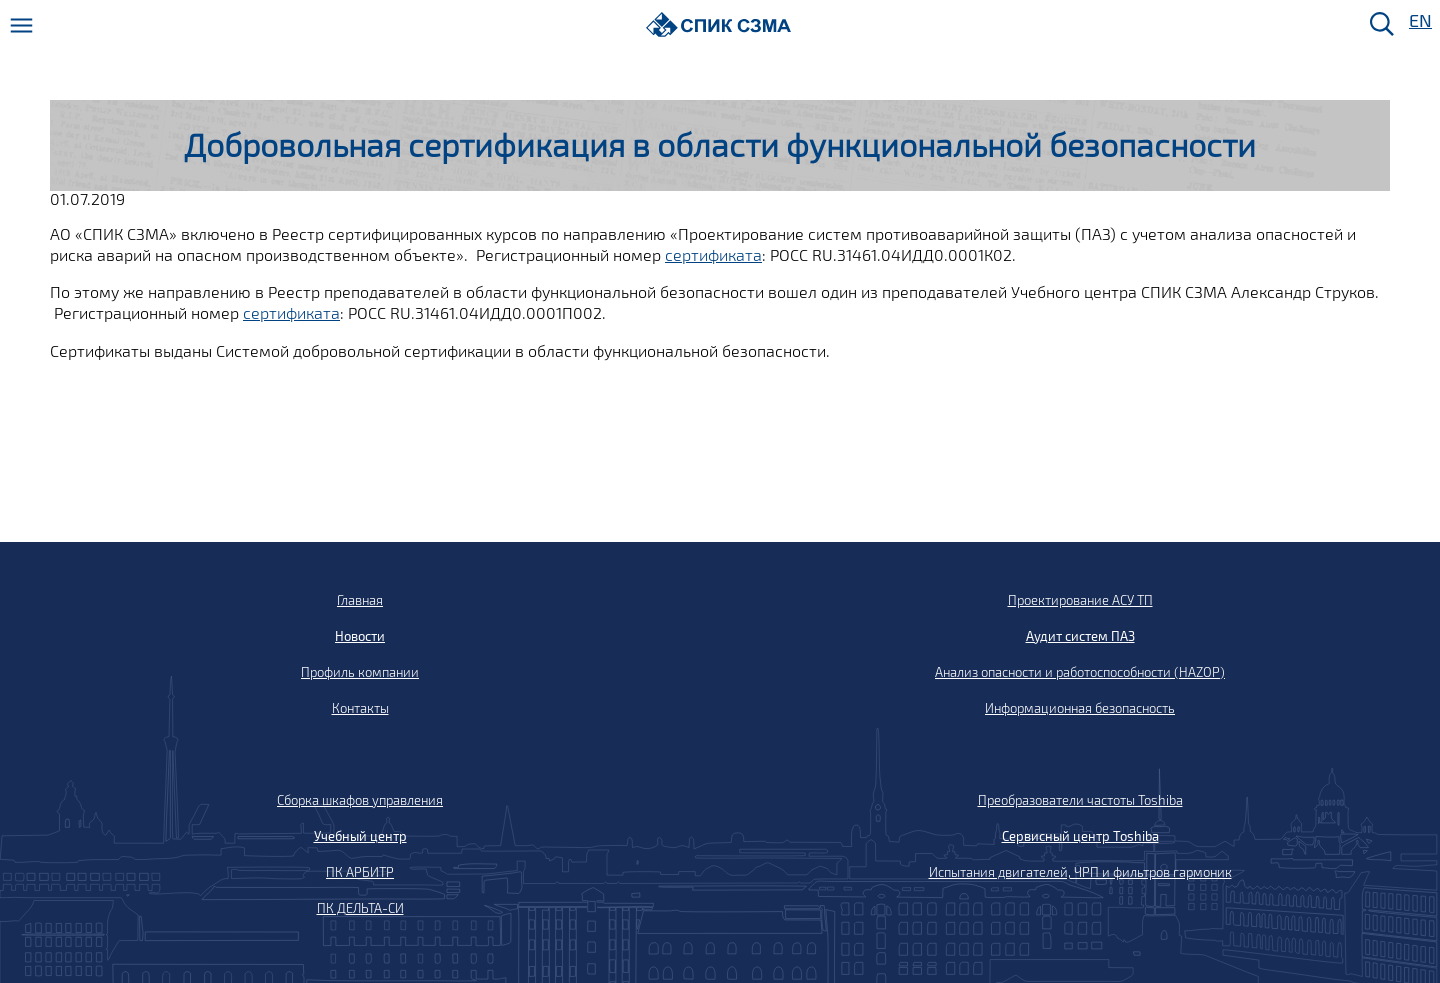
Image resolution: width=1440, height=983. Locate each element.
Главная (360, 600)
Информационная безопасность (1080, 708)
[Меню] (21, 25)
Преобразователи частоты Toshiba (1080, 800)
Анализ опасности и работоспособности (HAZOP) (1080, 672)
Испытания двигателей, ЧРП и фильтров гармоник (1080, 872)
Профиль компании (360, 672)
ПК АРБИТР (360, 872)
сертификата (713, 254)
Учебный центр (360, 836)
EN (1419, 21)
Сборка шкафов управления (360, 800)
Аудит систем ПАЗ (1080, 636)
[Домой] (718, 24)
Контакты (360, 708)
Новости (360, 636)
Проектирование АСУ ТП (1080, 600)
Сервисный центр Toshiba (1080, 836)
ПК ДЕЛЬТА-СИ (360, 908)
